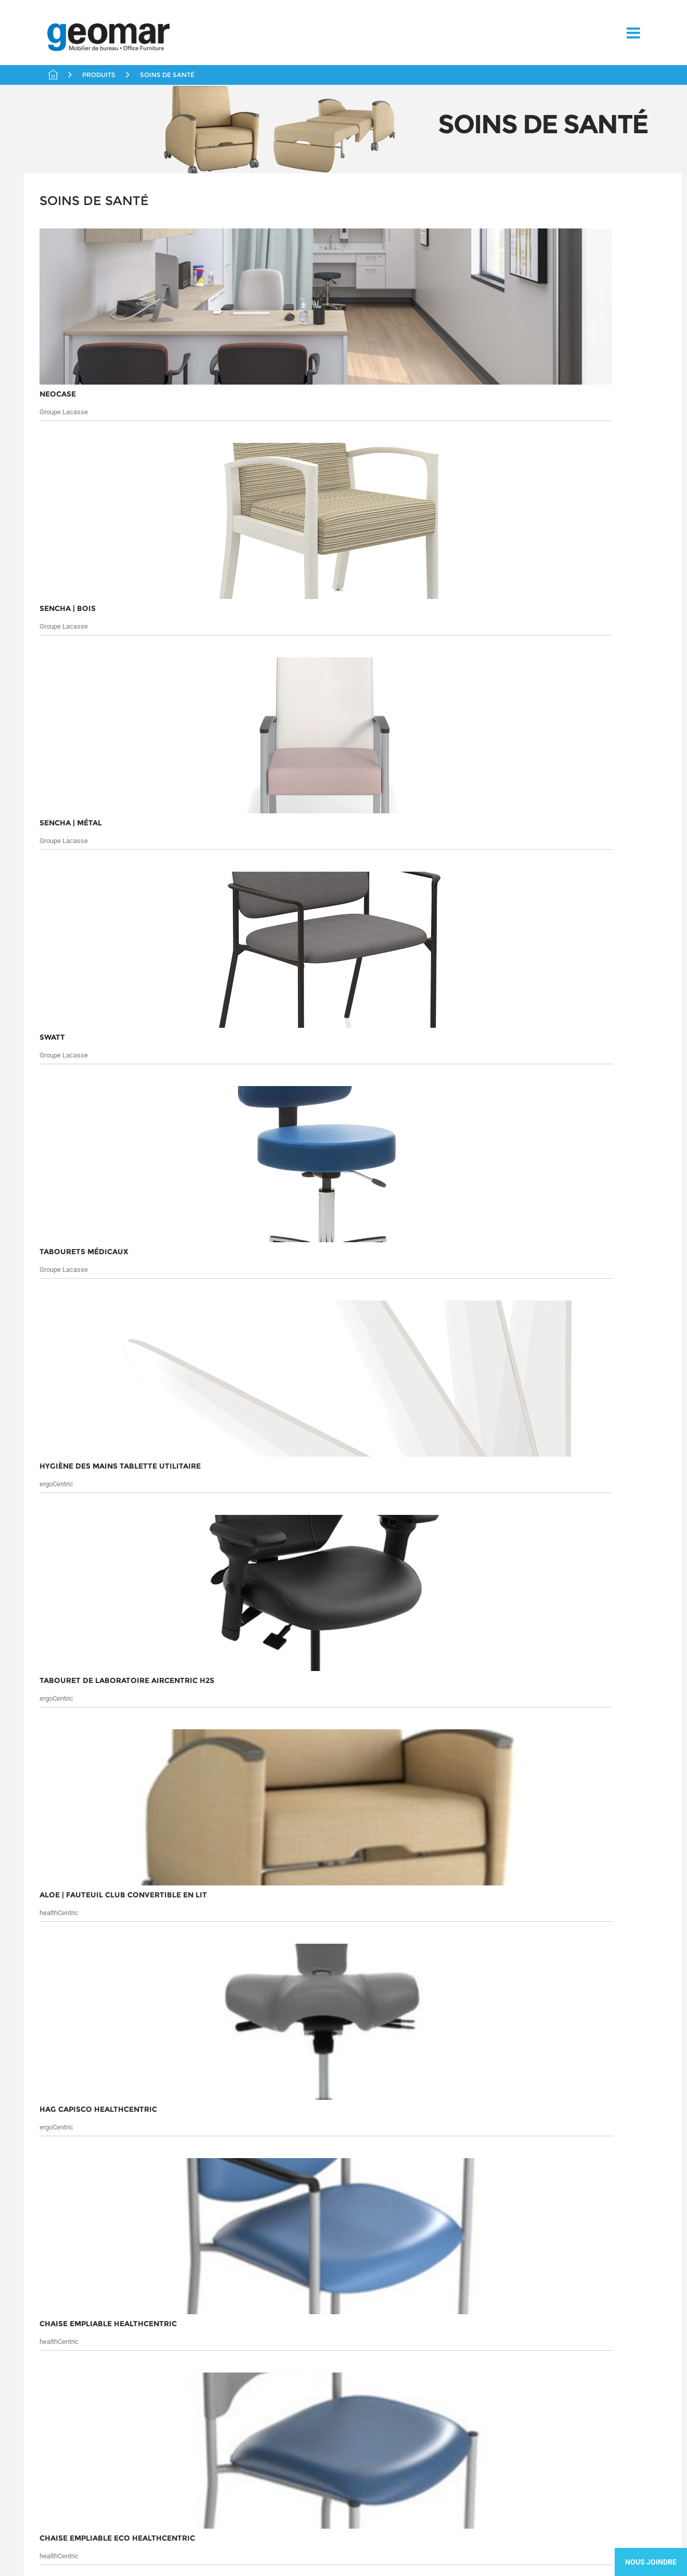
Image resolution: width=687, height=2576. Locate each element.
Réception (70, 383)
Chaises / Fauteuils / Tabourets (99, 420)
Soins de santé (77, 400)
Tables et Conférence (89, 508)
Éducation (70, 281)
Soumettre (596, 2121)
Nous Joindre (651, 2562)
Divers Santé (84, 437)
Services (54, 2123)
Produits (132, 2094)
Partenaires (72, 332)
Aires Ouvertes (78, 230)
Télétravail (70, 525)
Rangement (72, 366)
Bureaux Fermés (80, 247)
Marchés (54, 2110)
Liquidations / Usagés (90, 298)
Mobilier (77, 450)
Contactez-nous (63, 2147)
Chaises (66, 264)
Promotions (72, 349)
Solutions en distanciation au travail (102, 470)
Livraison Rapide (81, 315)
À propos (58, 2094)
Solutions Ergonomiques (94, 491)
